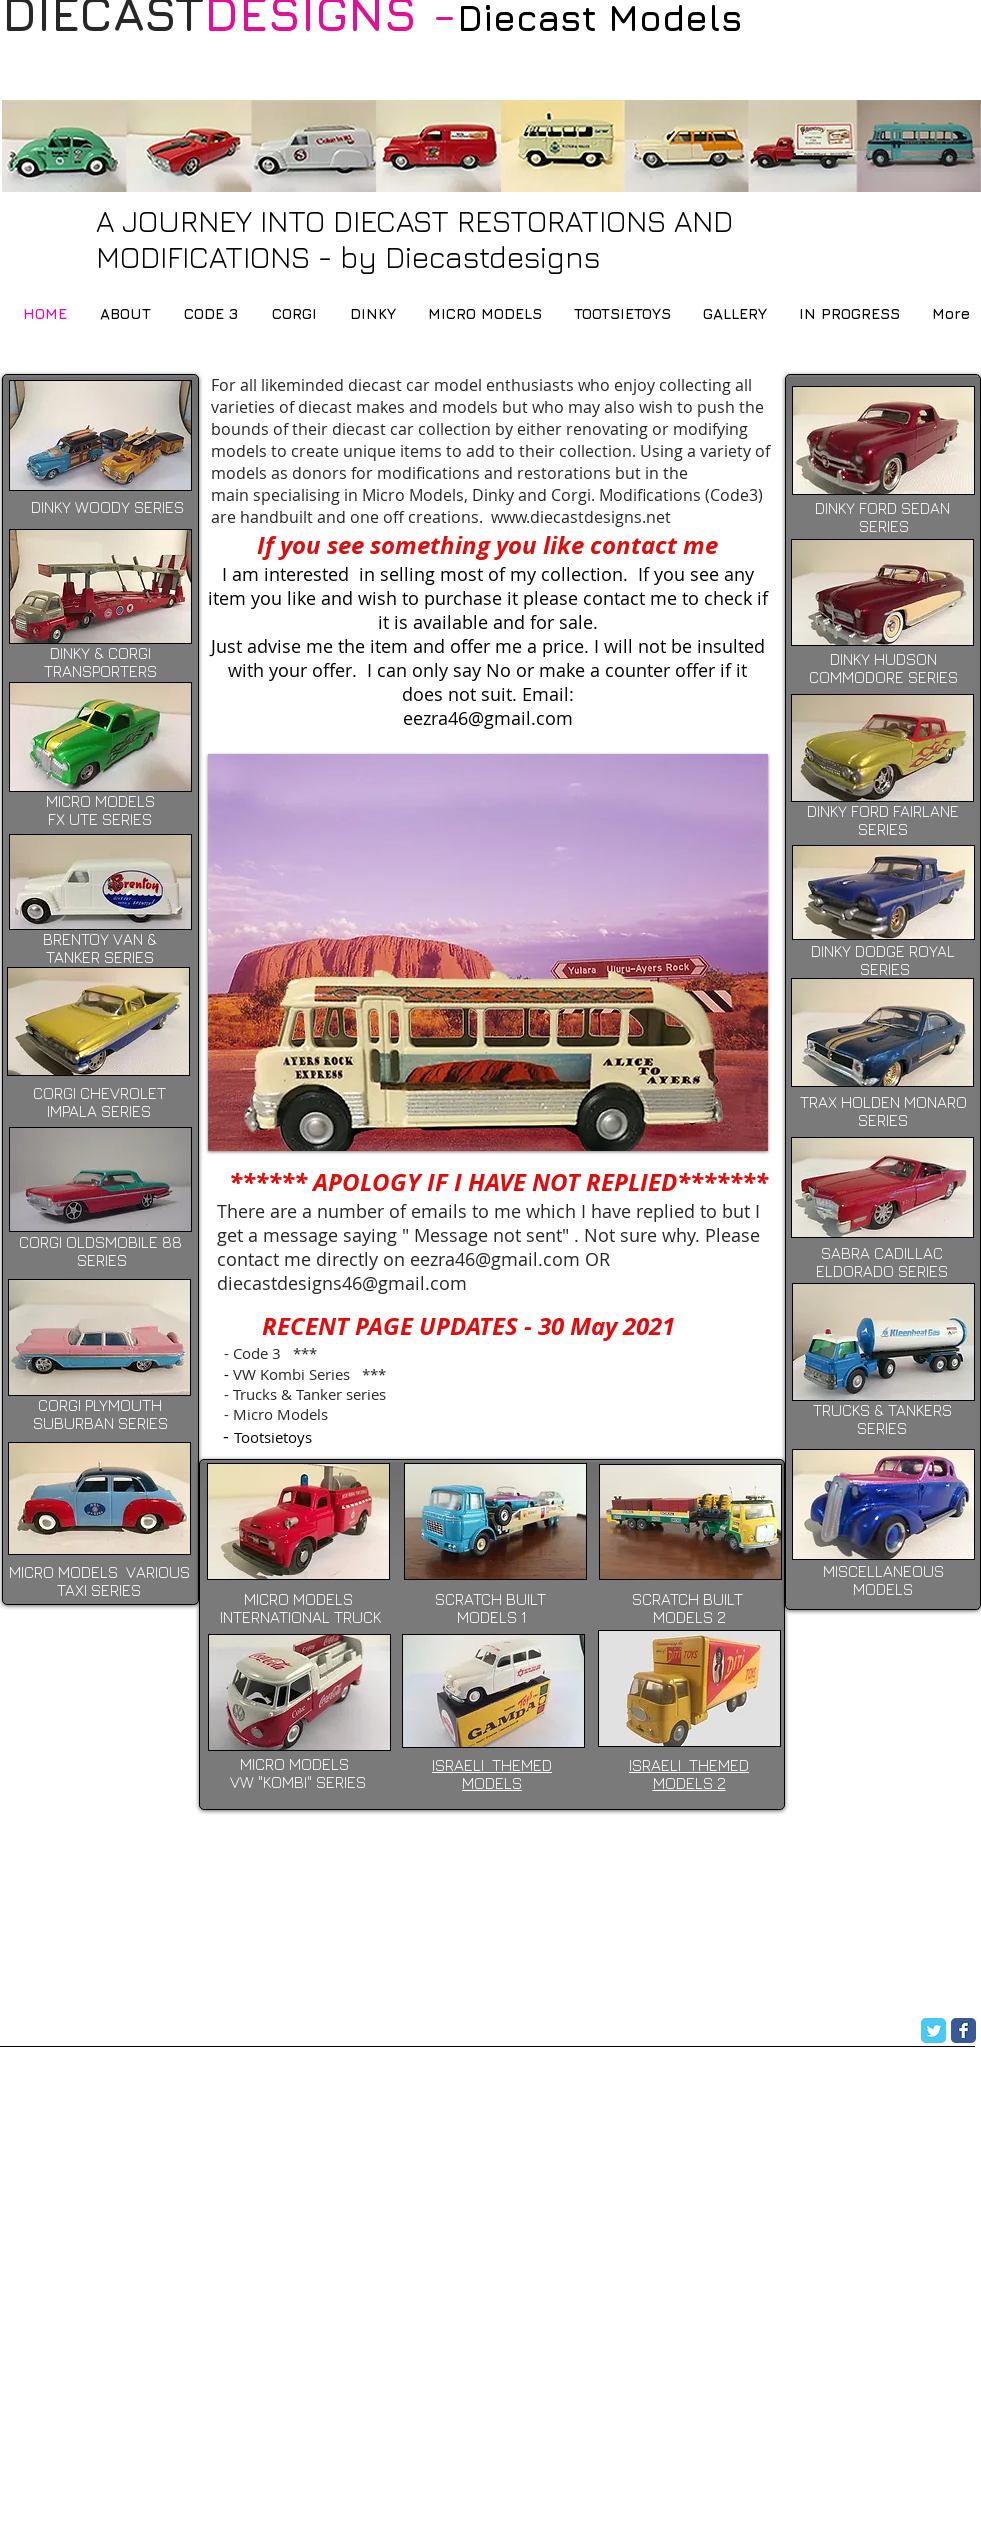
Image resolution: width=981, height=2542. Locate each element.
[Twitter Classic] (933, 2030)
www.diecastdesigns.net (581, 517)
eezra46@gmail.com (495, 1259)
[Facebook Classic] (963, 2030)
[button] (488, 952)
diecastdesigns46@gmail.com (342, 1283)
